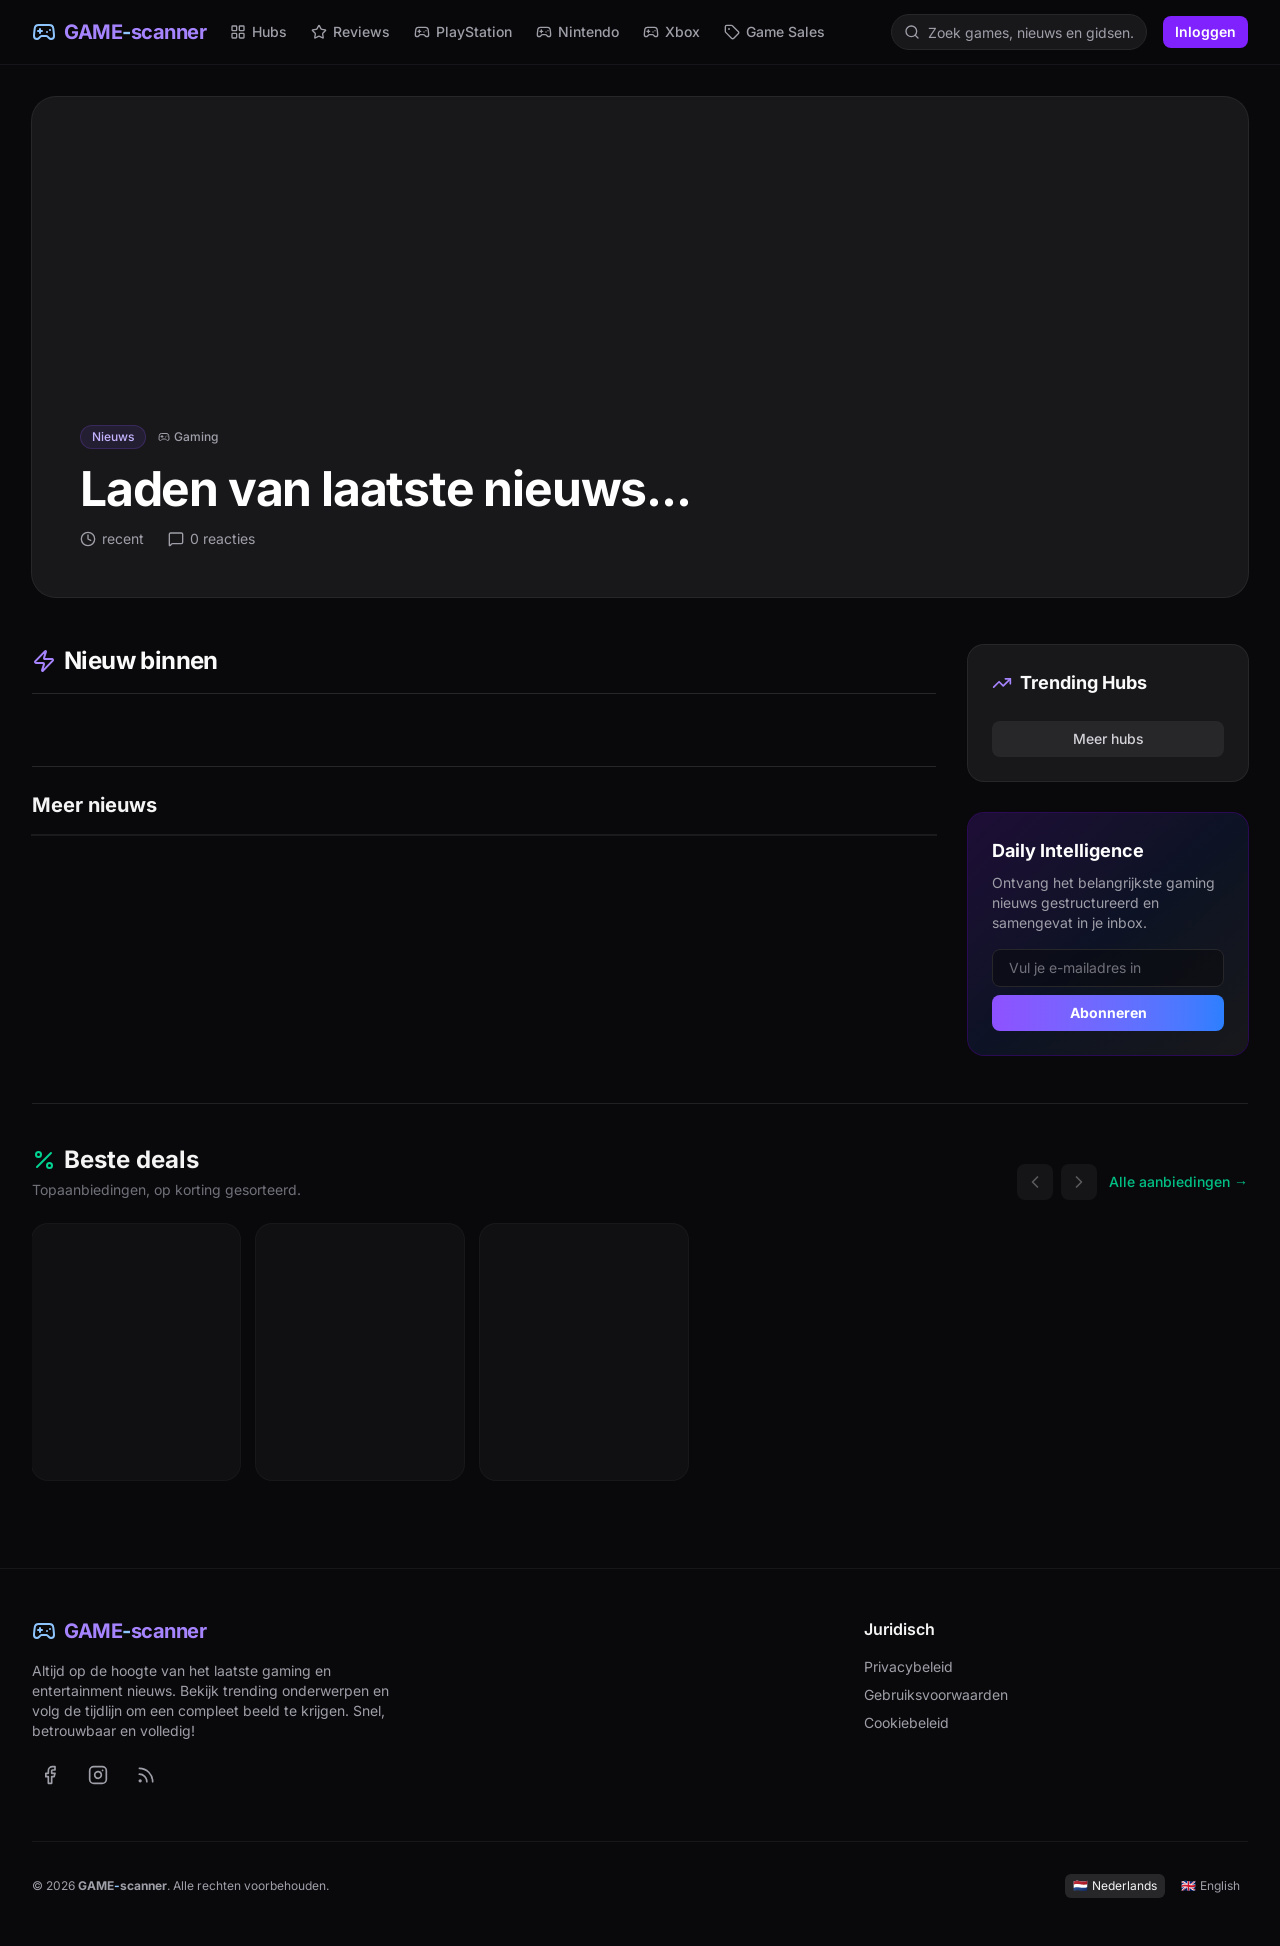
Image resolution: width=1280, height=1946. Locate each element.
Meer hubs (1108, 738)
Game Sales (774, 31)
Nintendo (577, 31)
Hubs (258, 31)
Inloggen (1205, 31)
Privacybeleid (908, 1666)
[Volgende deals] (1079, 1182)
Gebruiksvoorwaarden (936, 1694)
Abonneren (1108, 1012)
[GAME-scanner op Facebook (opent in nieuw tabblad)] (50, 1775)
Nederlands (1115, 1885)
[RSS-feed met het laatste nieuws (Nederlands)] (146, 1775)
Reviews (350, 31)
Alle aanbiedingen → (1178, 1181)
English (1210, 1885)
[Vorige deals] (1035, 1182)
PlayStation (463, 31)
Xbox (671, 31)
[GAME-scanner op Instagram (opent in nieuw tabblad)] (98, 1775)
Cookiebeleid (906, 1722)
